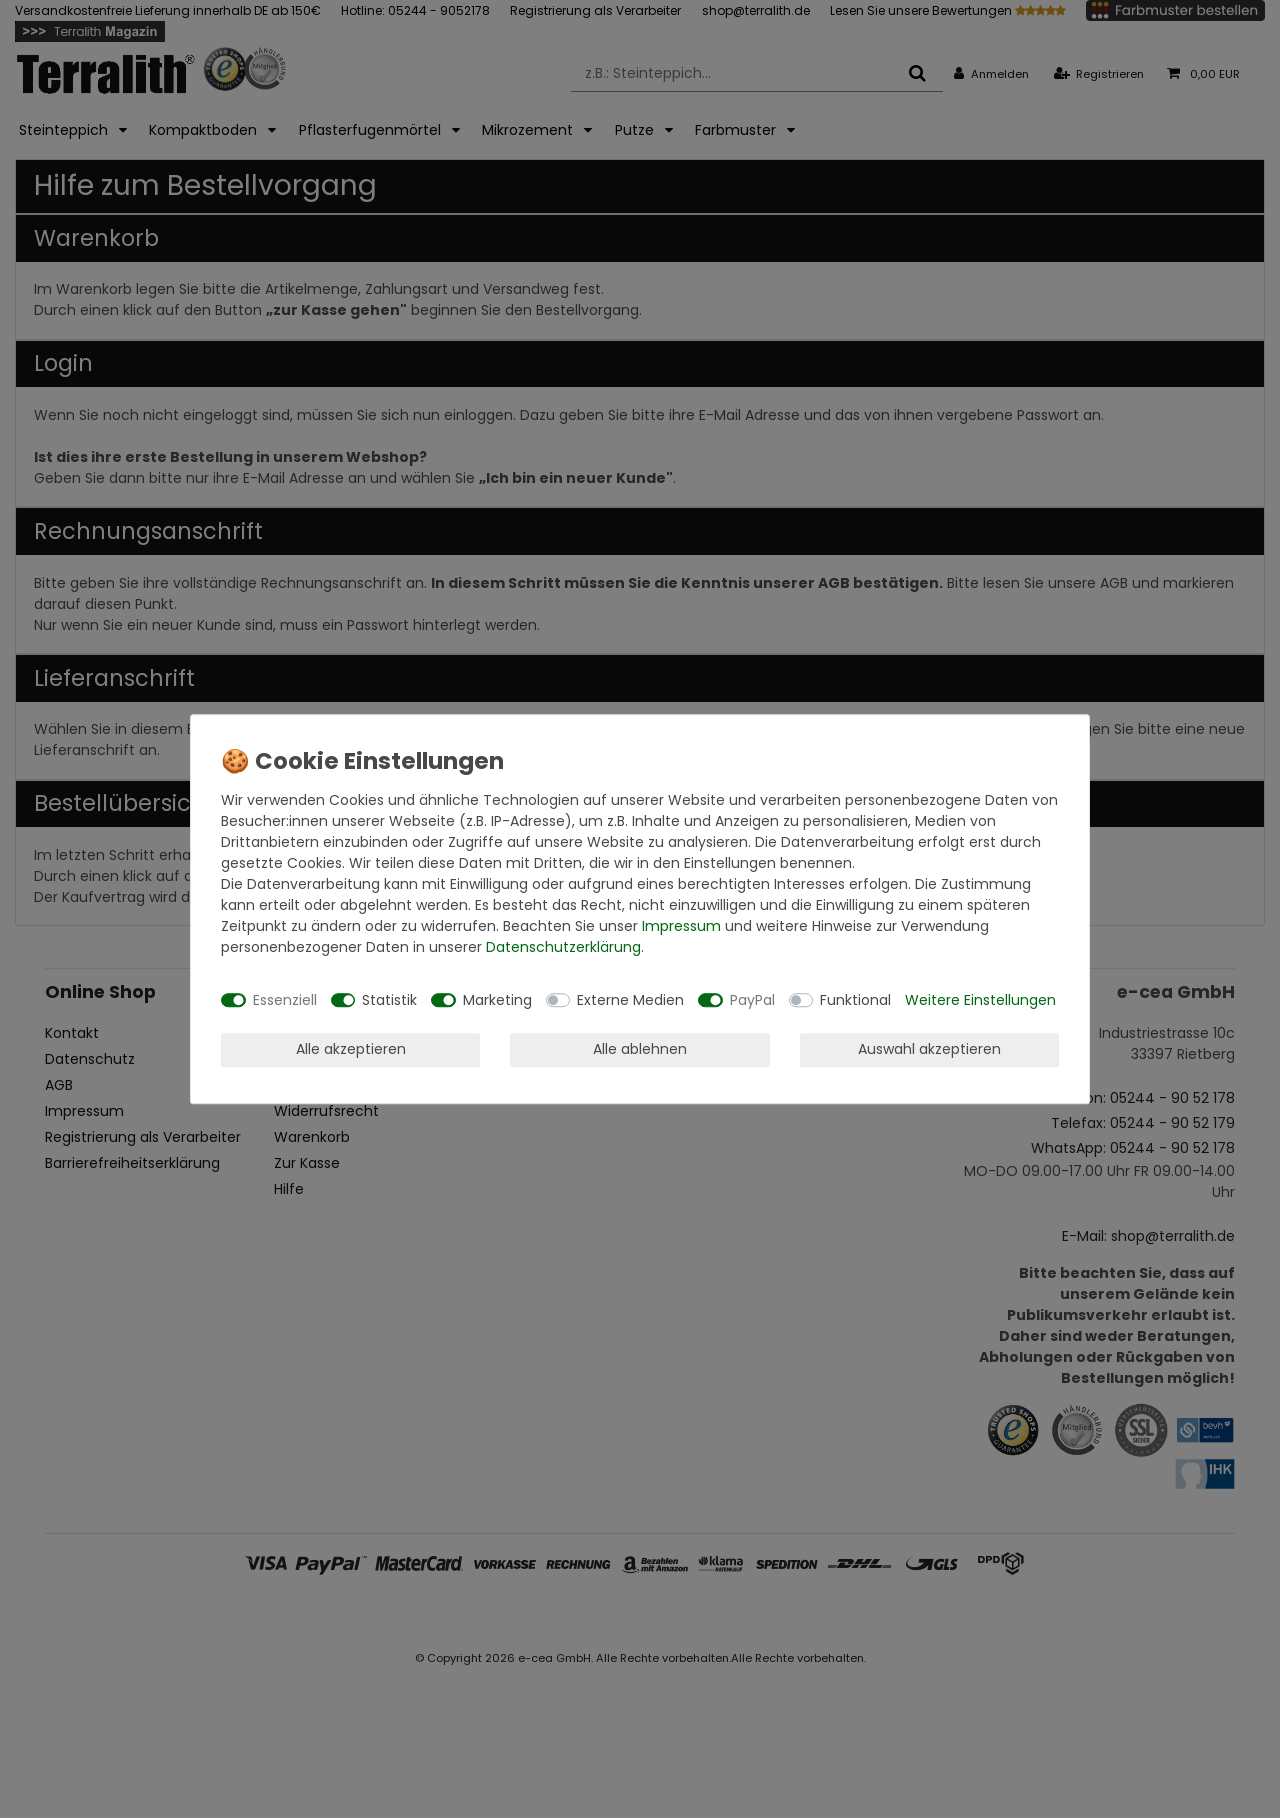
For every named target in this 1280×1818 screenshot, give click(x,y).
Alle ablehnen (640, 1049)
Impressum (681, 926)
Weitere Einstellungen (980, 1000)
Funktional (855, 1000)
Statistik (389, 1000)
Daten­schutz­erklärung (563, 947)
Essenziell (285, 1000)
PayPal (752, 1000)
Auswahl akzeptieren (929, 1049)
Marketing (497, 1000)
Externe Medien (630, 1000)
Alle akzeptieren (351, 1049)
